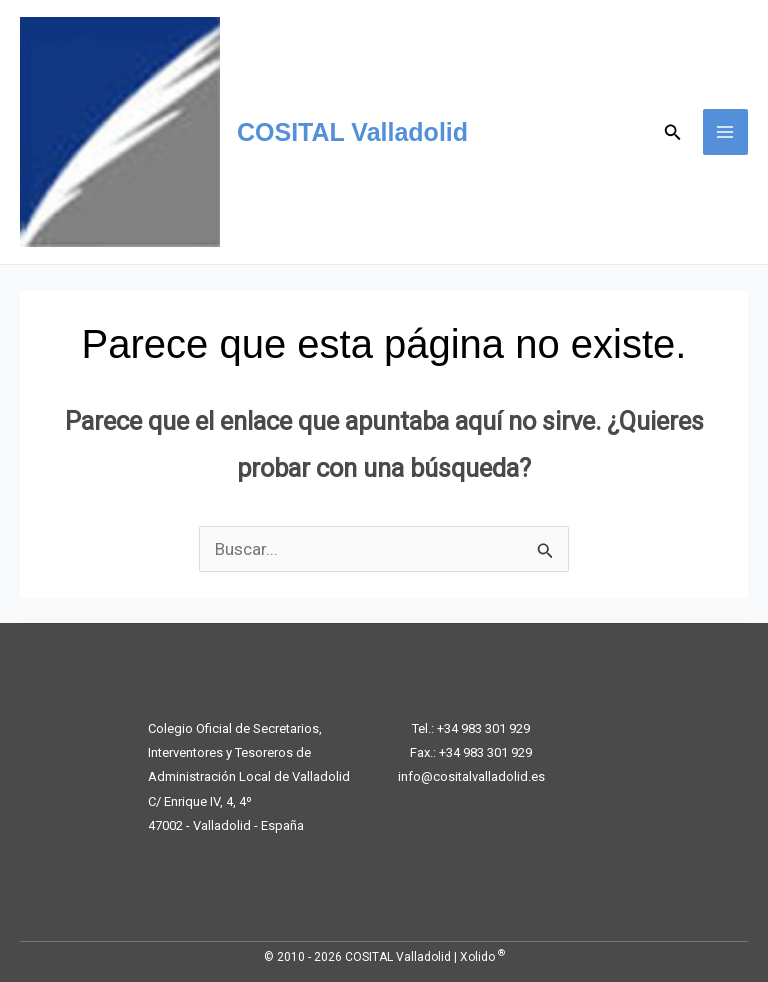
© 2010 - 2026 (303, 957)
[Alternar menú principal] (726, 132)
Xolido (482, 957)
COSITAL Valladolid (352, 132)
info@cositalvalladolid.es (471, 776)
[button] (673, 132)
